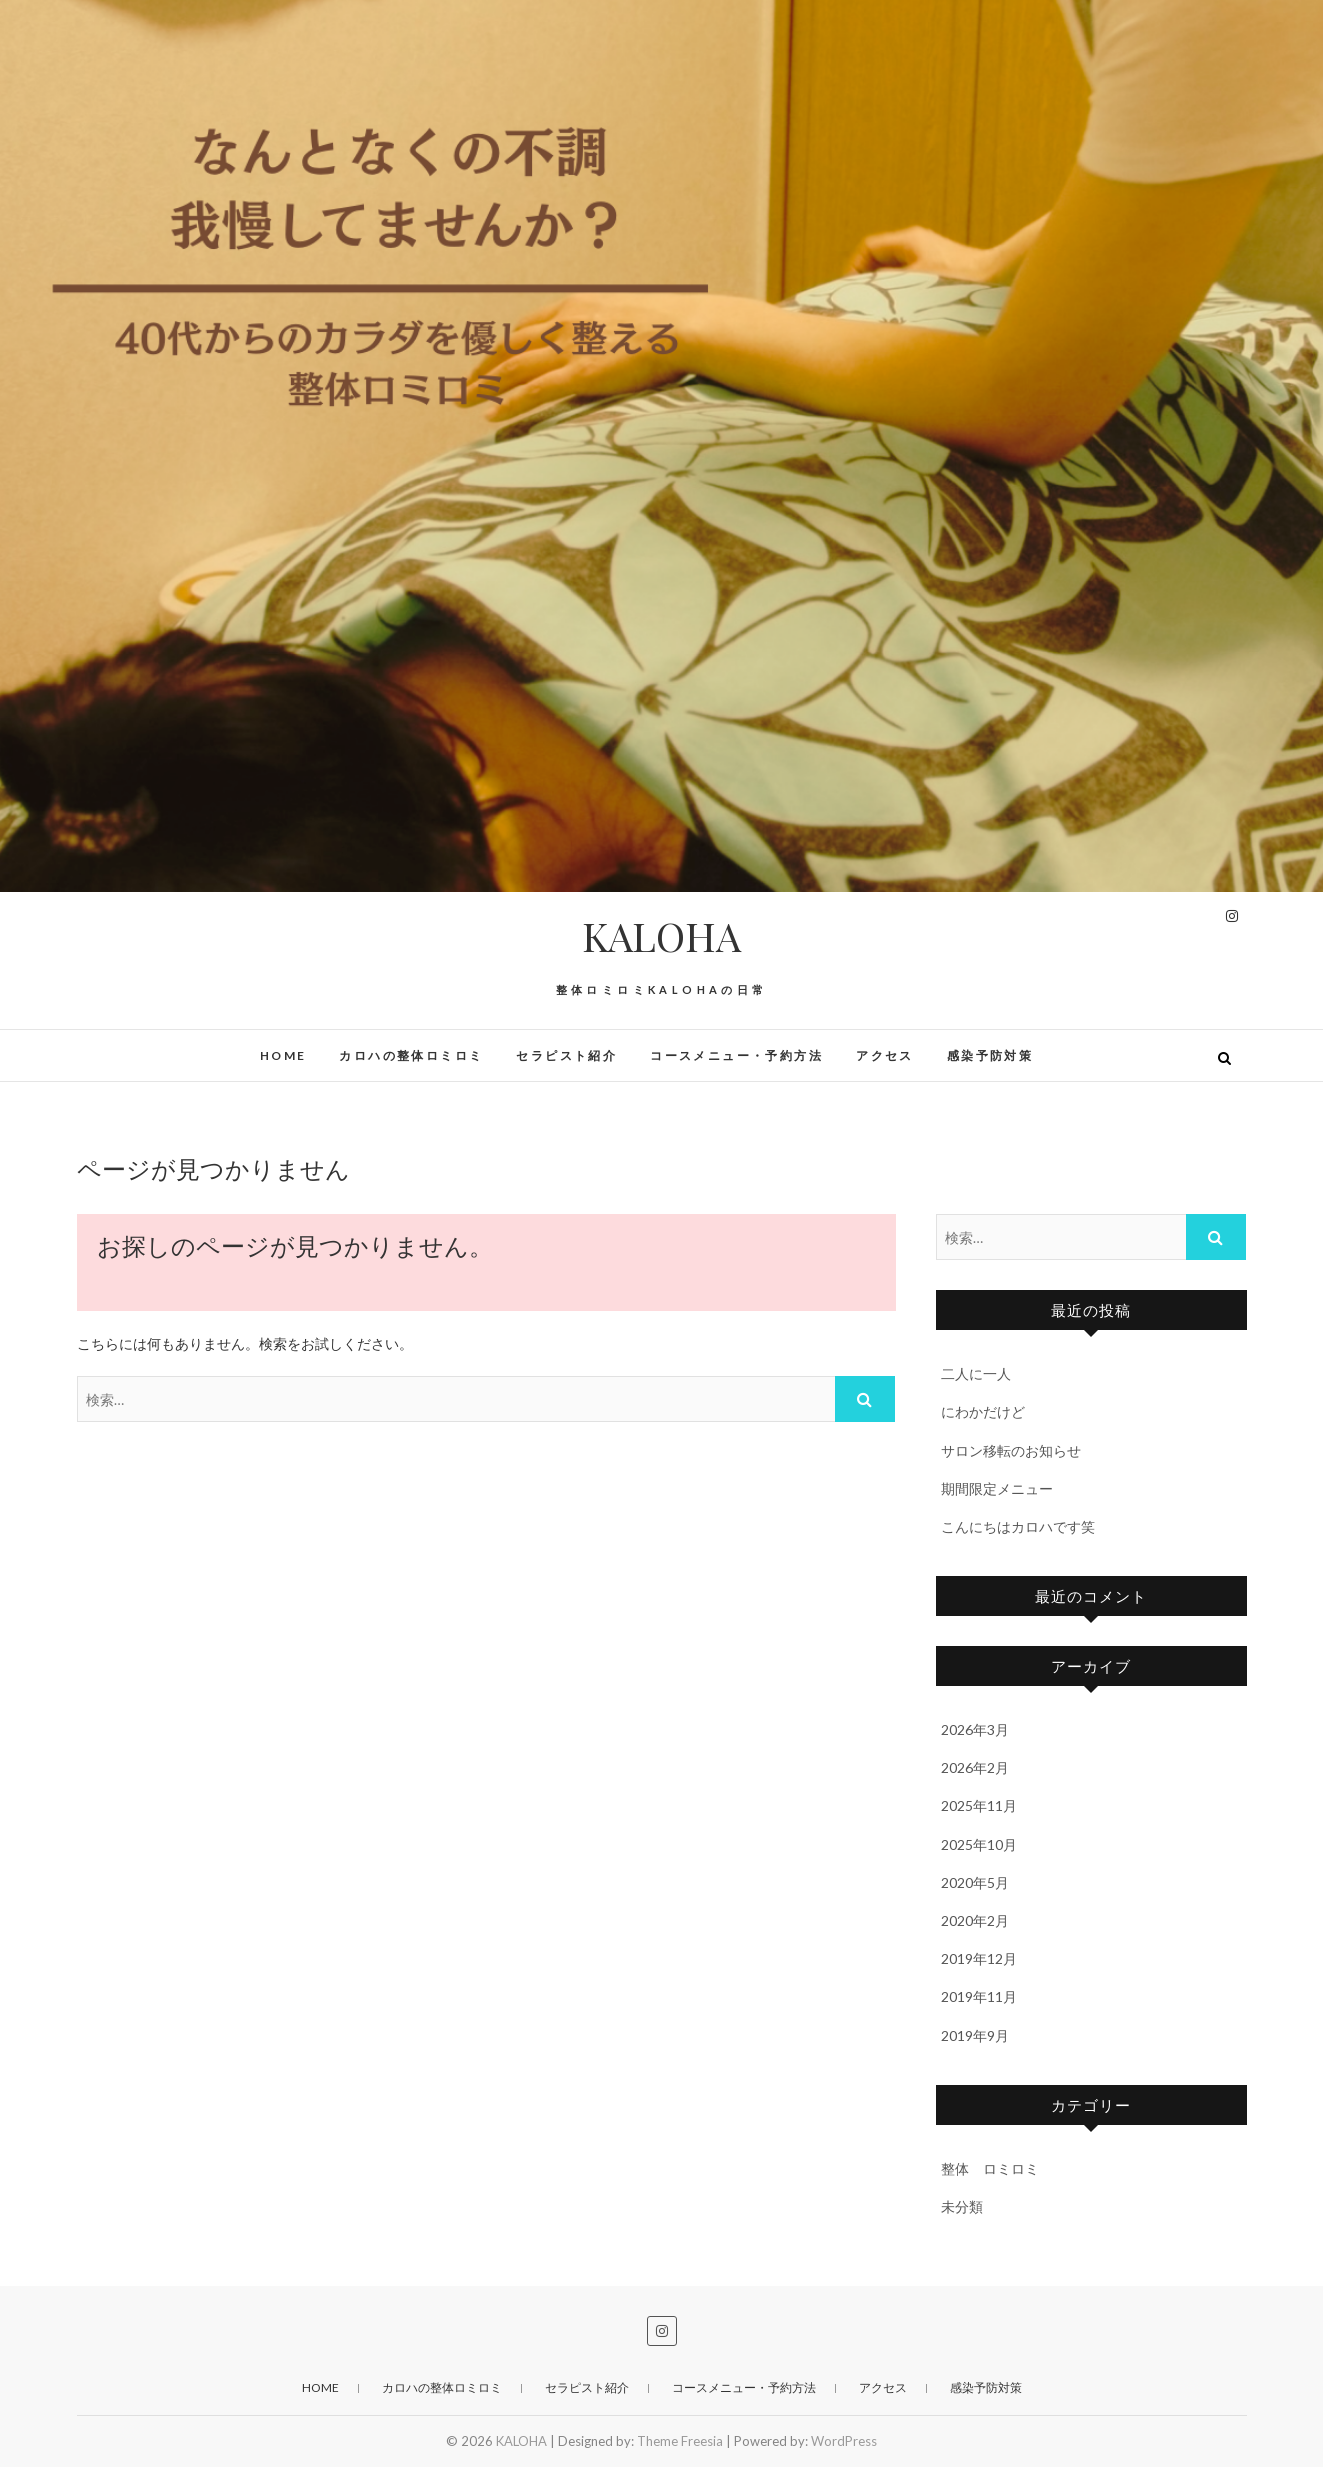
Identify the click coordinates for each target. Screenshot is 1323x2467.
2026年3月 (975, 1729)
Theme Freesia (680, 2441)
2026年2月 (975, 1767)
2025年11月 (979, 1805)
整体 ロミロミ (990, 2168)
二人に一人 (976, 1373)
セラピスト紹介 (566, 1055)
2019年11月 (979, 1996)
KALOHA (661, 936)
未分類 (962, 2206)
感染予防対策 (990, 1055)
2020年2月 (975, 1920)
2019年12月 (979, 1958)
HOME (283, 1055)
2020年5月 (975, 1882)
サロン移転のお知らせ (1011, 1450)
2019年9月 (975, 2035)
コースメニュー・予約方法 (736, 1055)
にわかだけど (983, 1411)
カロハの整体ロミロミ (411, 1055)
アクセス (885, 1055)
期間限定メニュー (997, 1488)
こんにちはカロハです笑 (1018, 1526)
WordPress (844, 2441)
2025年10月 (979, 1844)
